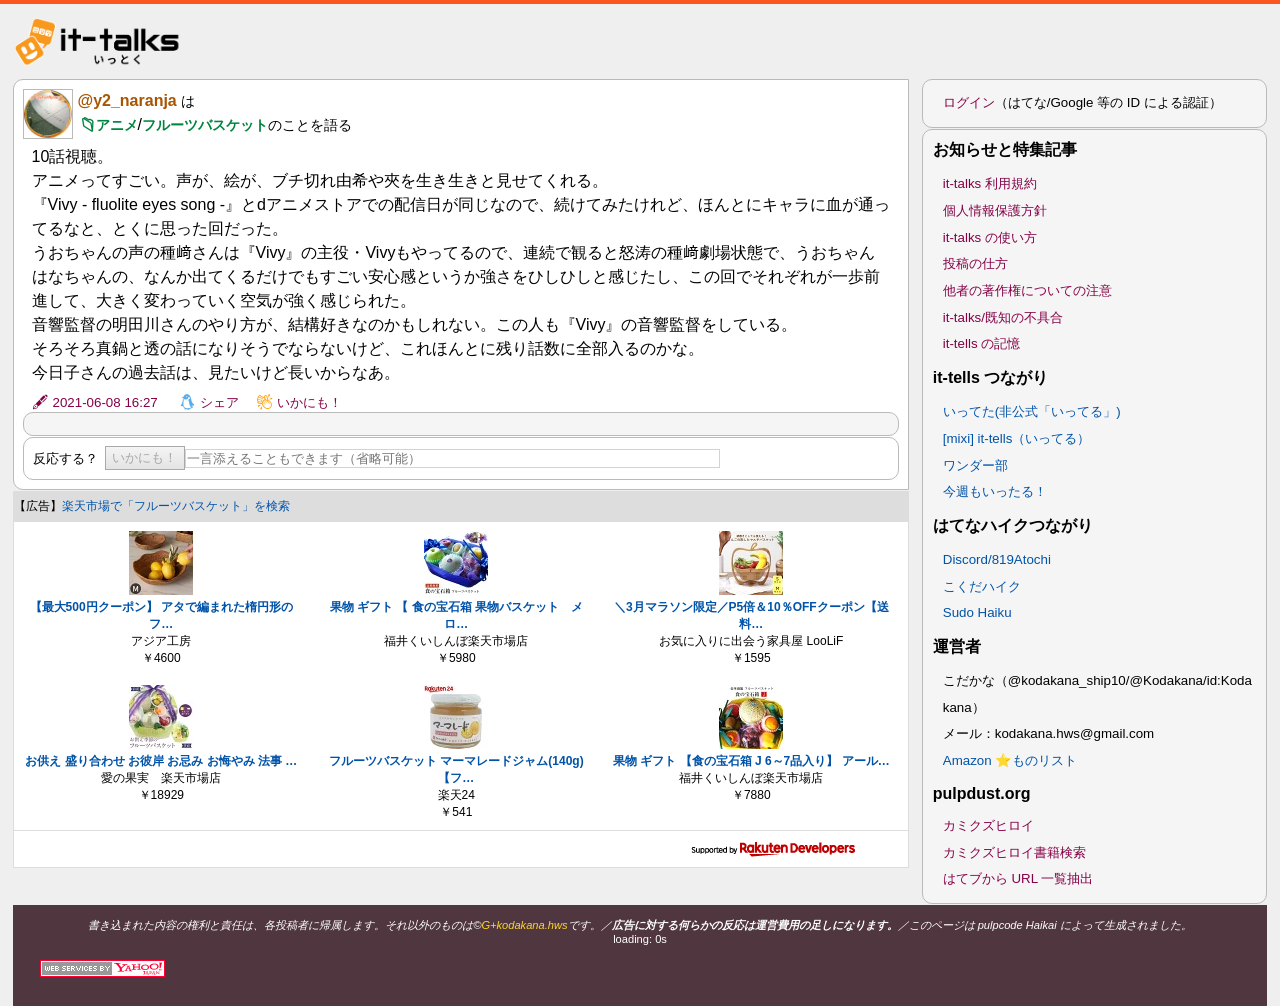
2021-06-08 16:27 (105, 402)
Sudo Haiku (977, 612)
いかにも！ (309, 402)
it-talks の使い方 (990, 237)
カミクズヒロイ (988, 825)
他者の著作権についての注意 (1027, 290)
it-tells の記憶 (982, 343)
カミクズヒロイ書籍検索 (1014, 852)
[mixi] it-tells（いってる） (1017, 438)
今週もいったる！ (995, 491)
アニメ (117, 125)
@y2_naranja (127, 100)
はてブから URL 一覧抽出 (1018, 878)
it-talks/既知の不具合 (1003, 317)
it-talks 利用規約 (990, 183)
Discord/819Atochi (997, 559)
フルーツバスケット (205, 125)
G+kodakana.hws (524, 925)
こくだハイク (982, 586)
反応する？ (65, 458)
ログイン (969, 102)
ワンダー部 (975, 465)
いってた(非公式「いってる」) (1032, 411)
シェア (219, 402)
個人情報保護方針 (995, 210)
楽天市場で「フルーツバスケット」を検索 (176, 506)
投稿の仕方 (975, 263)
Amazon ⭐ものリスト (1010, 760)
